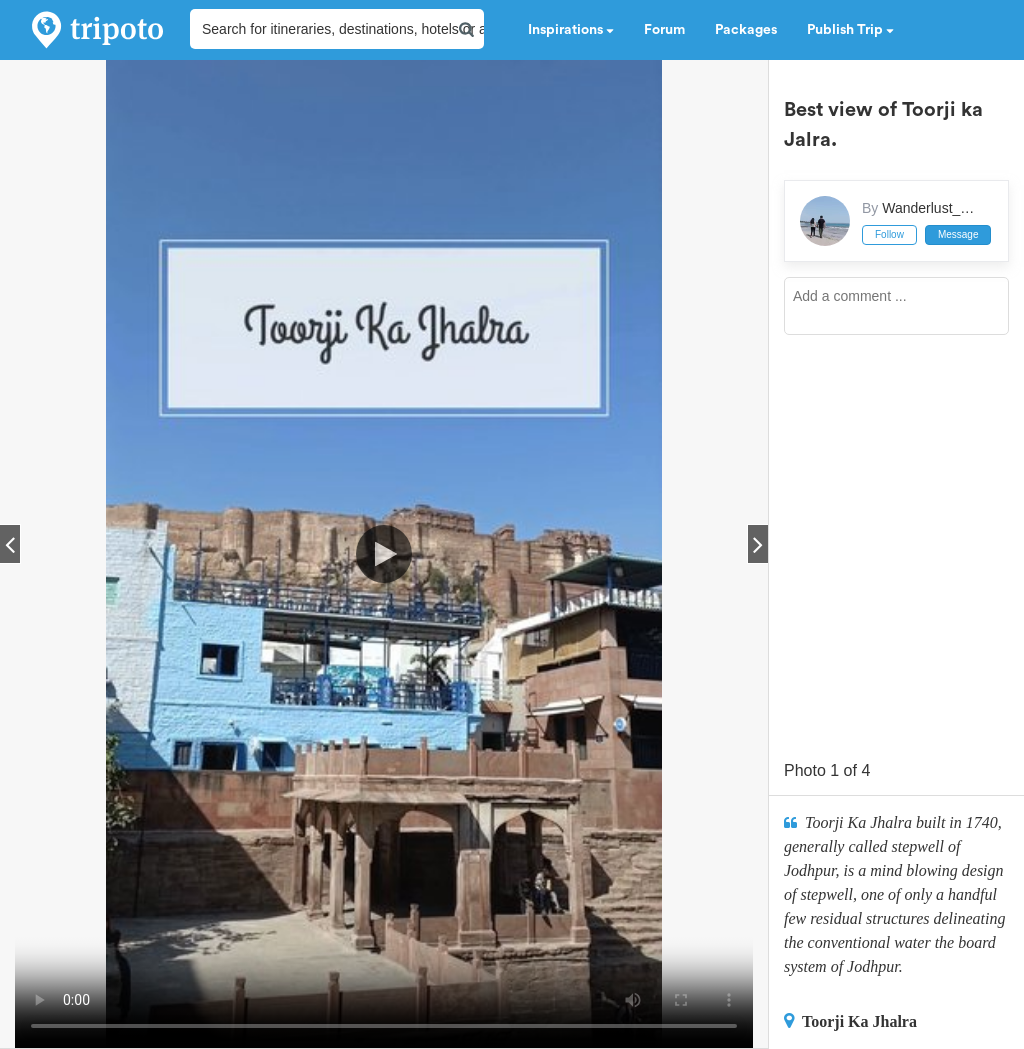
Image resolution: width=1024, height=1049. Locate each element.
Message (958, 234)
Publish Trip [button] (850, 30)
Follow (889, 234)
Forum (664, 30)
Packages (746, 30)
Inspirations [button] (571, 30)
